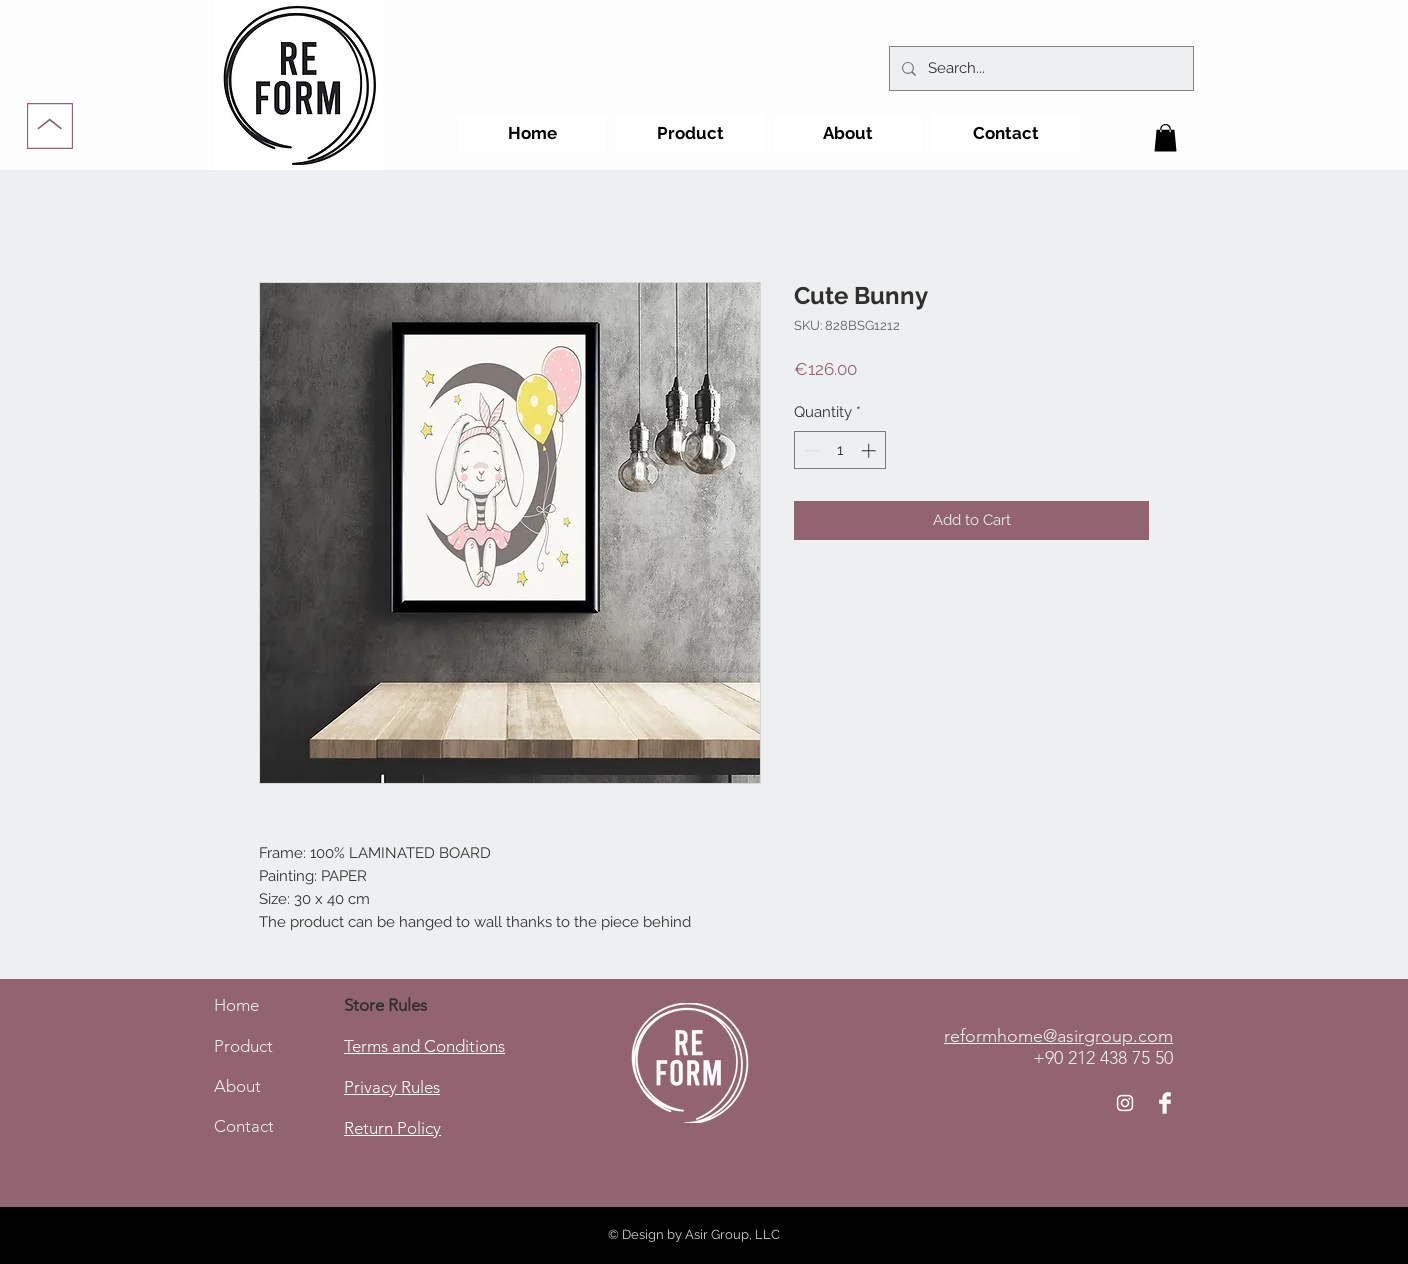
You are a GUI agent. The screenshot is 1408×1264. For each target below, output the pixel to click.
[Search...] (1039, 68)
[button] (1165, 137)
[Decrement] (810, 450)
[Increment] (870, 450)
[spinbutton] (840, 450)
